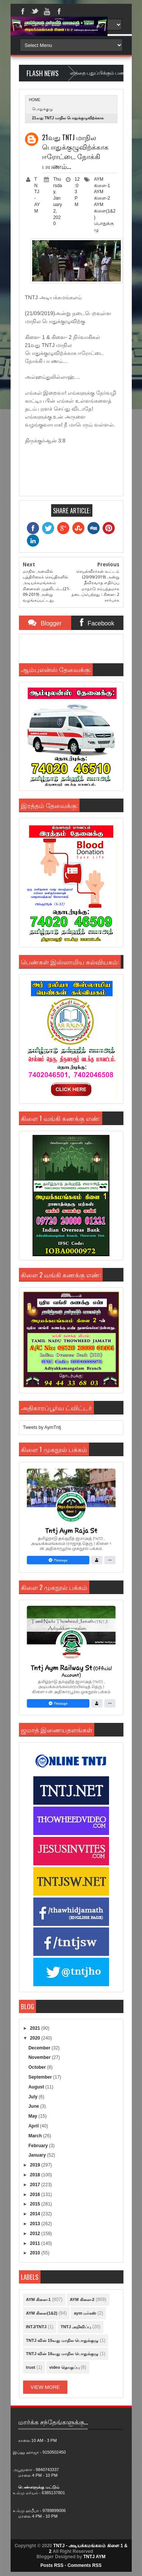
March (35, 2135)
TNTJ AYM (94, 2556)
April (34, 2126)
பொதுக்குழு (42, 109)
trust (30, 2367)
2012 (35, 2233)
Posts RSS (52, 2565)
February (38, 2145)
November (40, 2057)
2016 (35, 2194)
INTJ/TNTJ (36, 2326)
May (33, 2116)
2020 (35, 2038)
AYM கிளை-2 (82, 2299)
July (33, 2096)
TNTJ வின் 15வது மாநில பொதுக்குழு (62, 2340)
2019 (35, 2165)
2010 (35, 2253)
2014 (35, 2213)
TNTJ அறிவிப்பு (76, 2326)
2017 (35, 2184)
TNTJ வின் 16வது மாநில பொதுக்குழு (62, 2353)
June (34, 2106)
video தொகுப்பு (64, 2367)
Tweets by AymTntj (42, 1427)
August (36, 2087)
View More (45, 2387)
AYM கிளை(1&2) (104, 211)
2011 (35, 2243)
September (40, 2077)
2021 (35, 2028)
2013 (35, 2223)
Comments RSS (84, 2565)
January (37, 2155)
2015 (35, 2204)
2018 (35, 2174)
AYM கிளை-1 (38, 2299)
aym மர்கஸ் (85, 2313)
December (39, 2048)
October (37, 2067)
